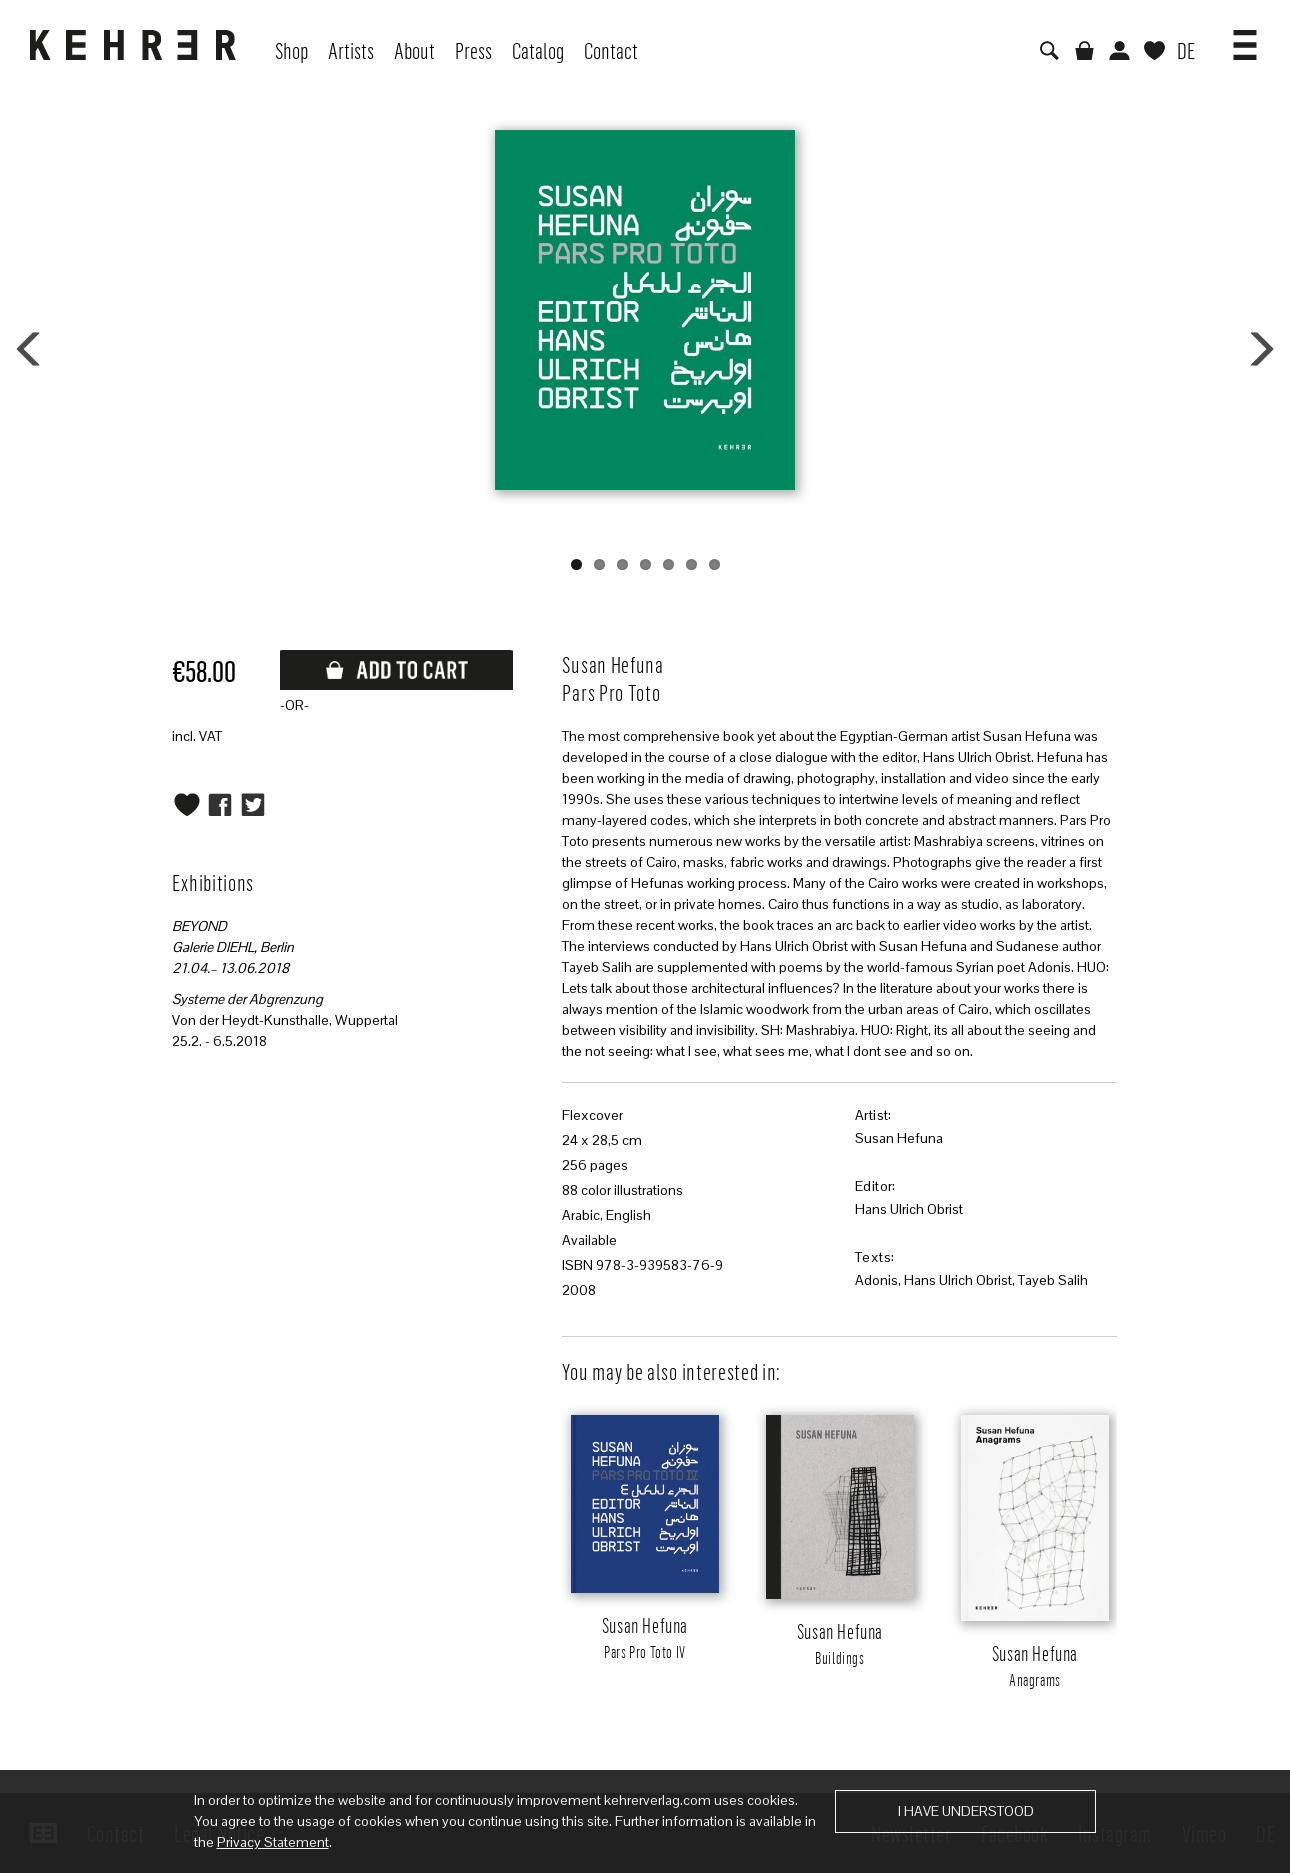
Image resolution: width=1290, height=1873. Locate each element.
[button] (1245, 38)
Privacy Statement (273, 1842)
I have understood (966, 1811)
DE (1186, 50)
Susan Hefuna (899, 1138)
